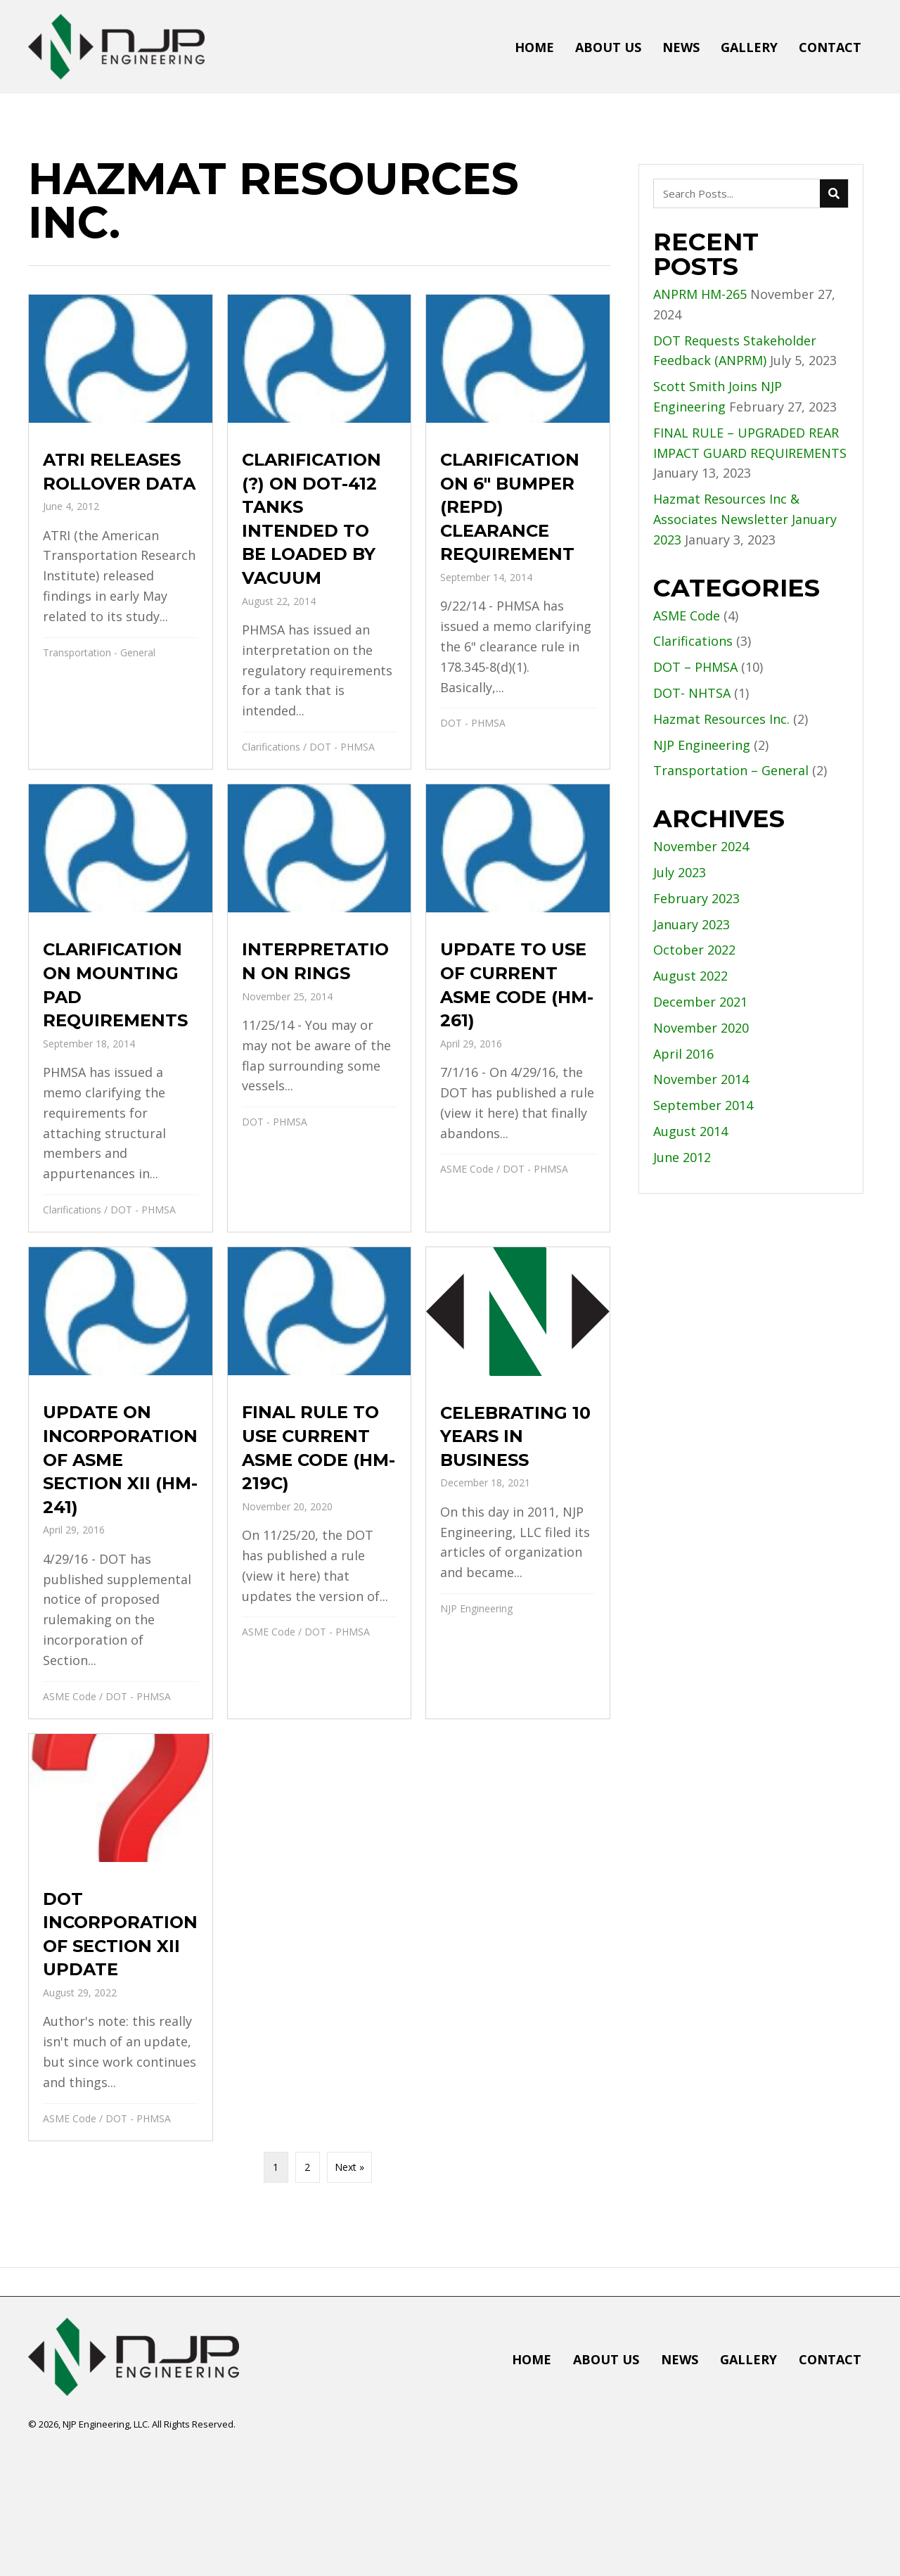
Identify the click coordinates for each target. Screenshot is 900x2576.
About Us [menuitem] (606, 2359)
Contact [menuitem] (830, 2359)
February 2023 (696, 898)
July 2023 (679, 872)
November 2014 (701, 1079)
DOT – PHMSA (695, 666)
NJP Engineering (476, 1608)
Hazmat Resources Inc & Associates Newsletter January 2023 (745, 519)
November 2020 (701, 1027)
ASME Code (467, 1168)
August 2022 (690, 975)
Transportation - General (99, 652)
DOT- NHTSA (692, 692)
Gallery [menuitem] (748, 2359)
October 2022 (694, 949)
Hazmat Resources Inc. (721, 718)
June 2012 (682, 1157)
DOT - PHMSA (342, 746)
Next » (349, 2167)
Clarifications (271, 746)
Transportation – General (731, 770)
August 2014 (690, 1131)
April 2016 (683, 1053)
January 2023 (691, 924)
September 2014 (703, 1105)
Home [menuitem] (531, 2359)
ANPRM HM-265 (700, 294)
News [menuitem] (679, 2359)
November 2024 (701, 846)
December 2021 (700, 1001)
